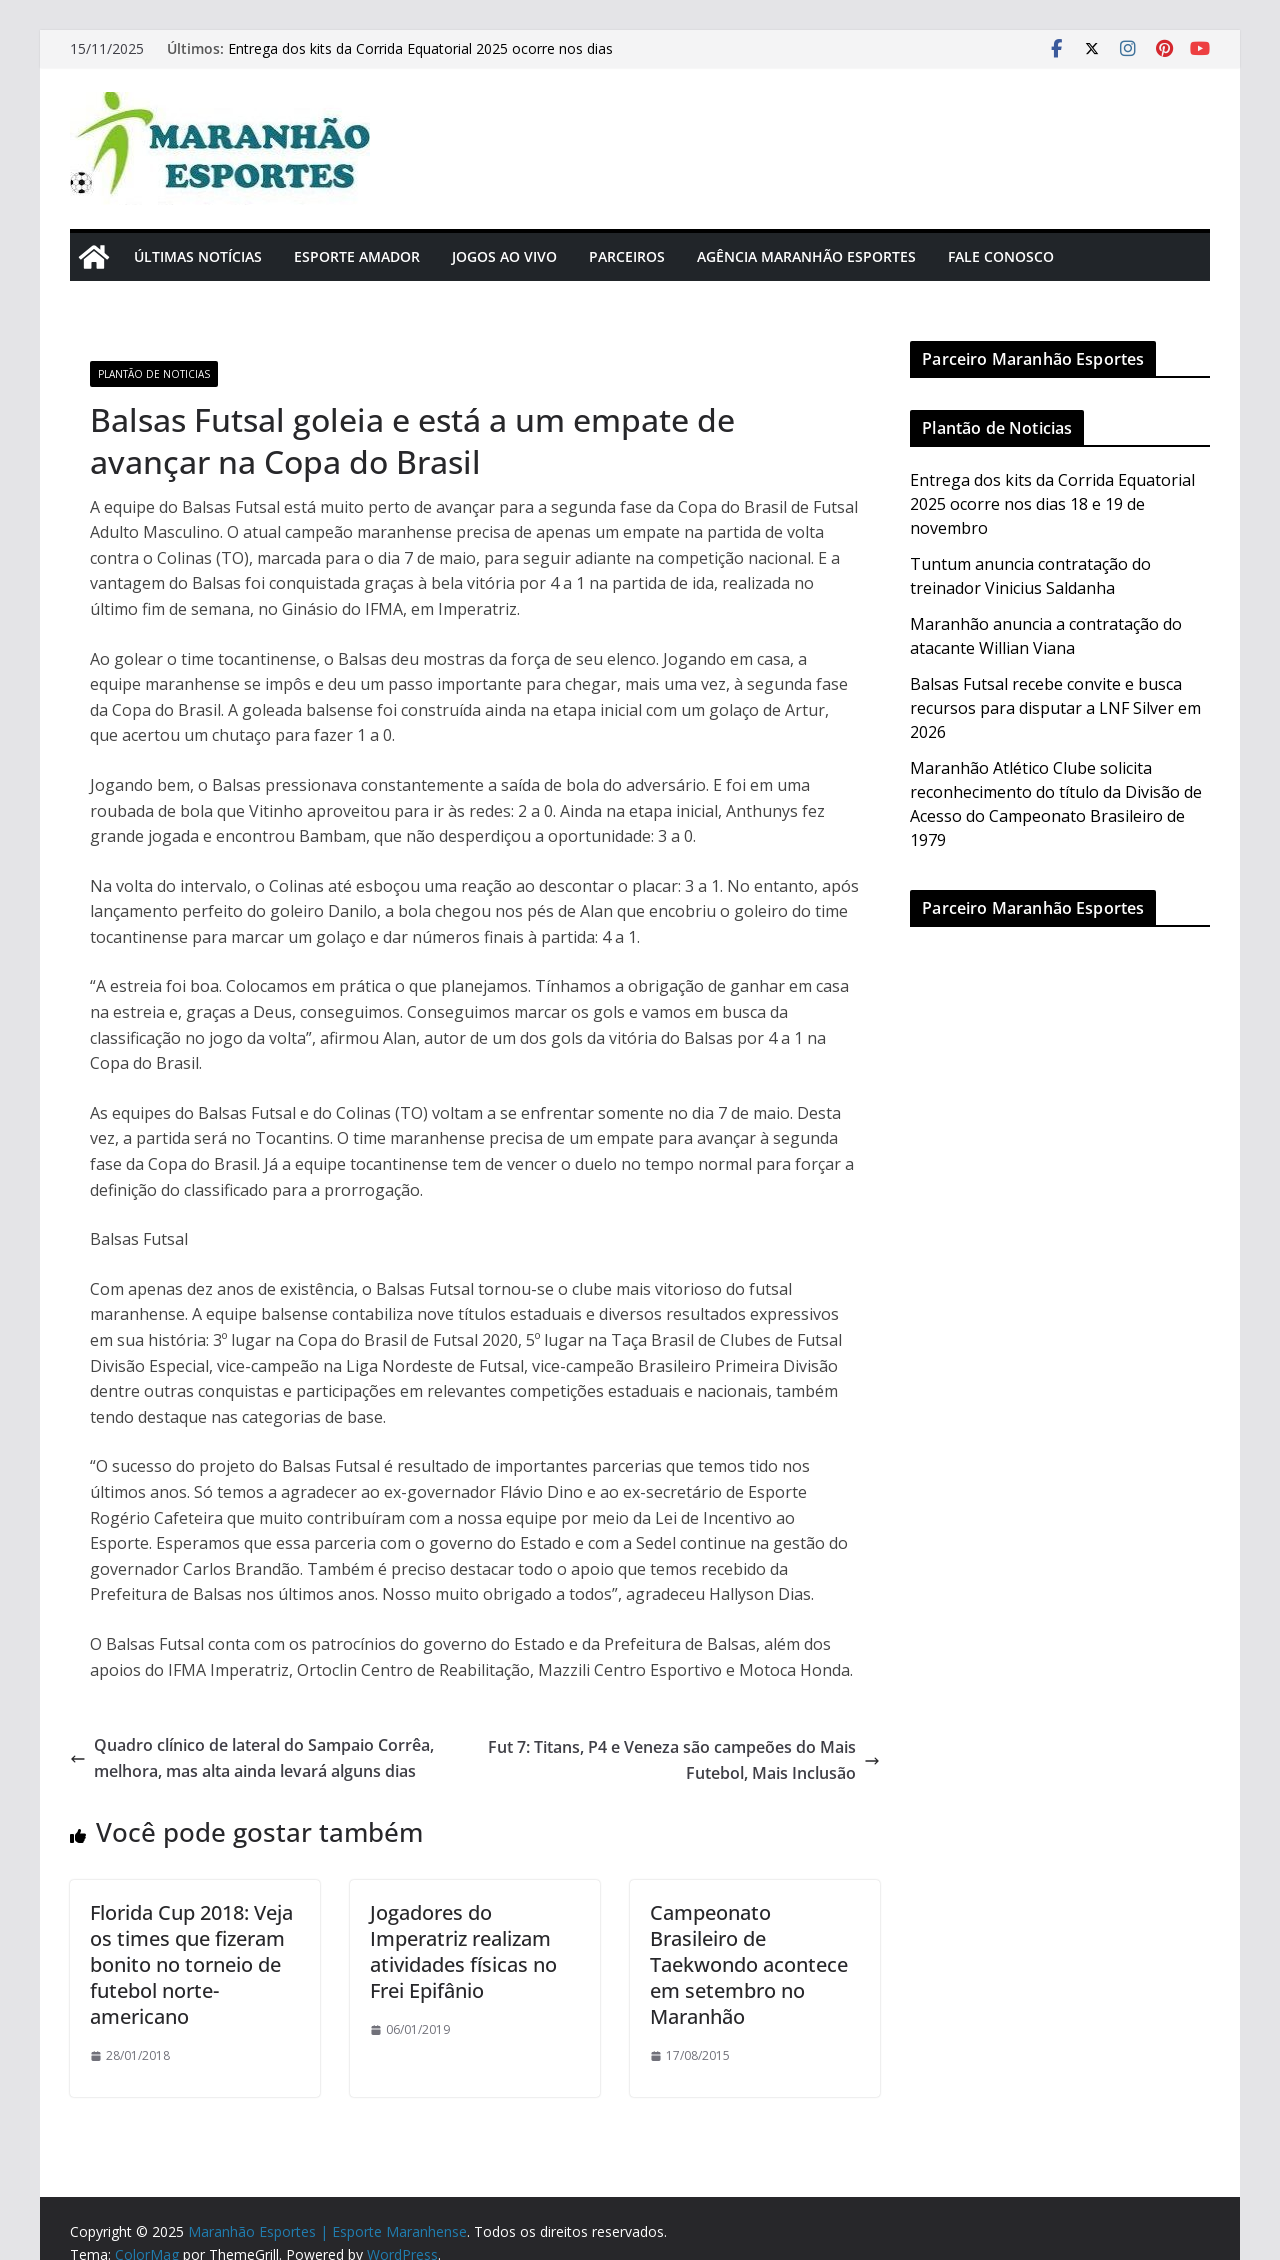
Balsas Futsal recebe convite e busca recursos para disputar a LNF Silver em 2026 (1055, 708)
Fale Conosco (1001, 256)
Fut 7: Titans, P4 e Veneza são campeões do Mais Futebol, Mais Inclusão (684, 1760)
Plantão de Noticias (154, 374)
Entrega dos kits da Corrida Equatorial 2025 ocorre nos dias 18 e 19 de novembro (1052, 504)
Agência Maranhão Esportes (806, 256)
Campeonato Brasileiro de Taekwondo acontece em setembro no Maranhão (749, 1964)
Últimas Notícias (198, 256)
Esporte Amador (357, 256)
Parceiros (627, 256)
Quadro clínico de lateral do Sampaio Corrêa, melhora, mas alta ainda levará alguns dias (252, 1758)
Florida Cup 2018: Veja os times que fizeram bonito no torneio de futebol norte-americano (191, 1964)
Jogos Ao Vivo (504, 256)
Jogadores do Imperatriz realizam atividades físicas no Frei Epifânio (463, 1951)
